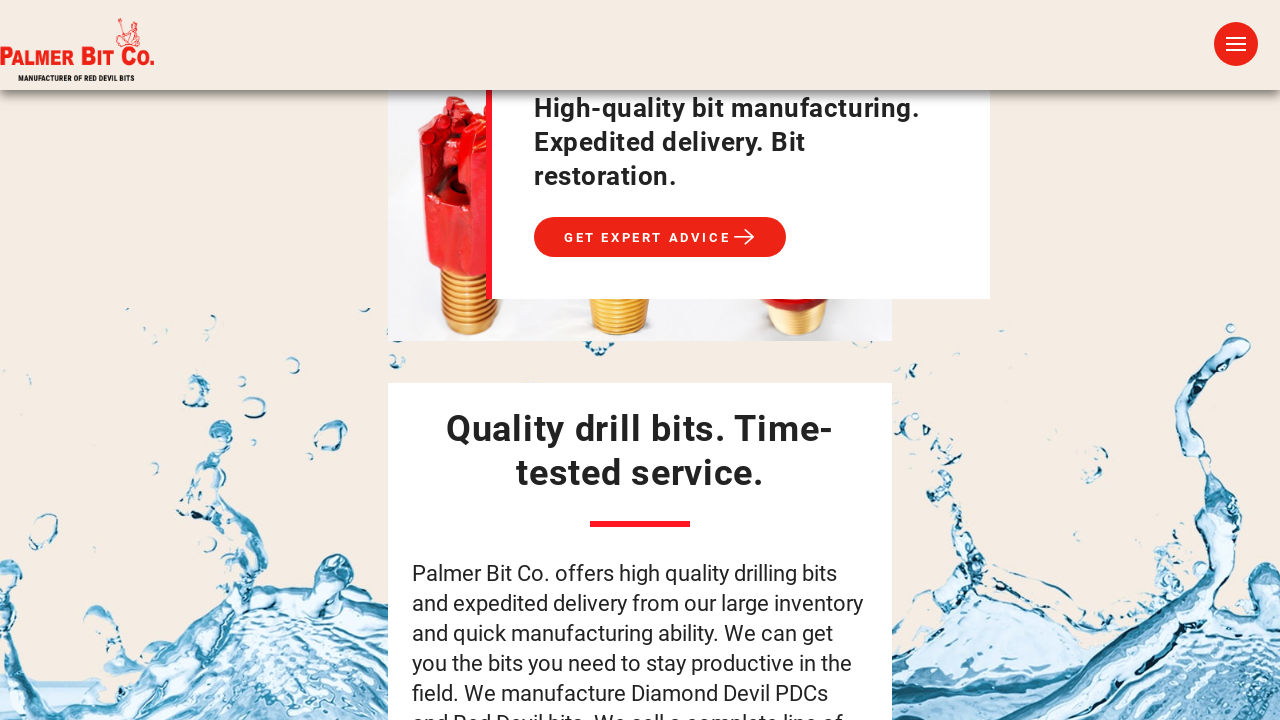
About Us (943, 58)
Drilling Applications (682, 58)
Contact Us (1074, 58)
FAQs (843, 58)
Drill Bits (498, 58)
